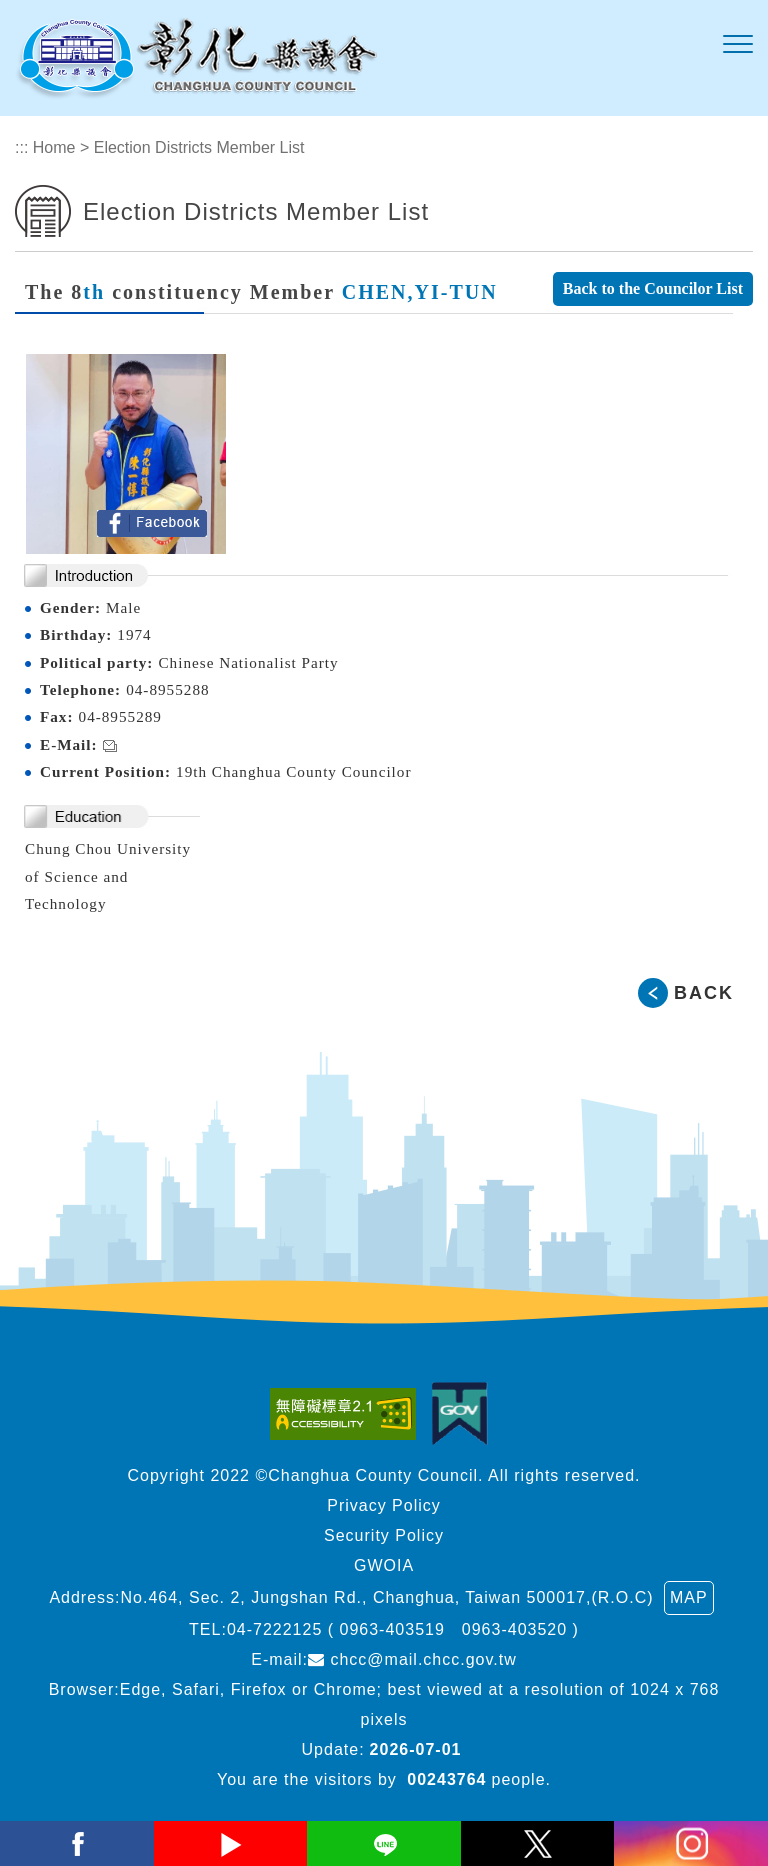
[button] (738, 45)
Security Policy (384, 1535)
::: (21, 147)
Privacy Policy (384, 1505)
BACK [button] (704, 993)
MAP (689, 1597)
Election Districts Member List (199, 147)
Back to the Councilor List (653, 288)
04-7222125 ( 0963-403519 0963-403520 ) (403, 1629)
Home (54, 147)
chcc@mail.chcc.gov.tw (412, 1659)
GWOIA (384, 1565)
